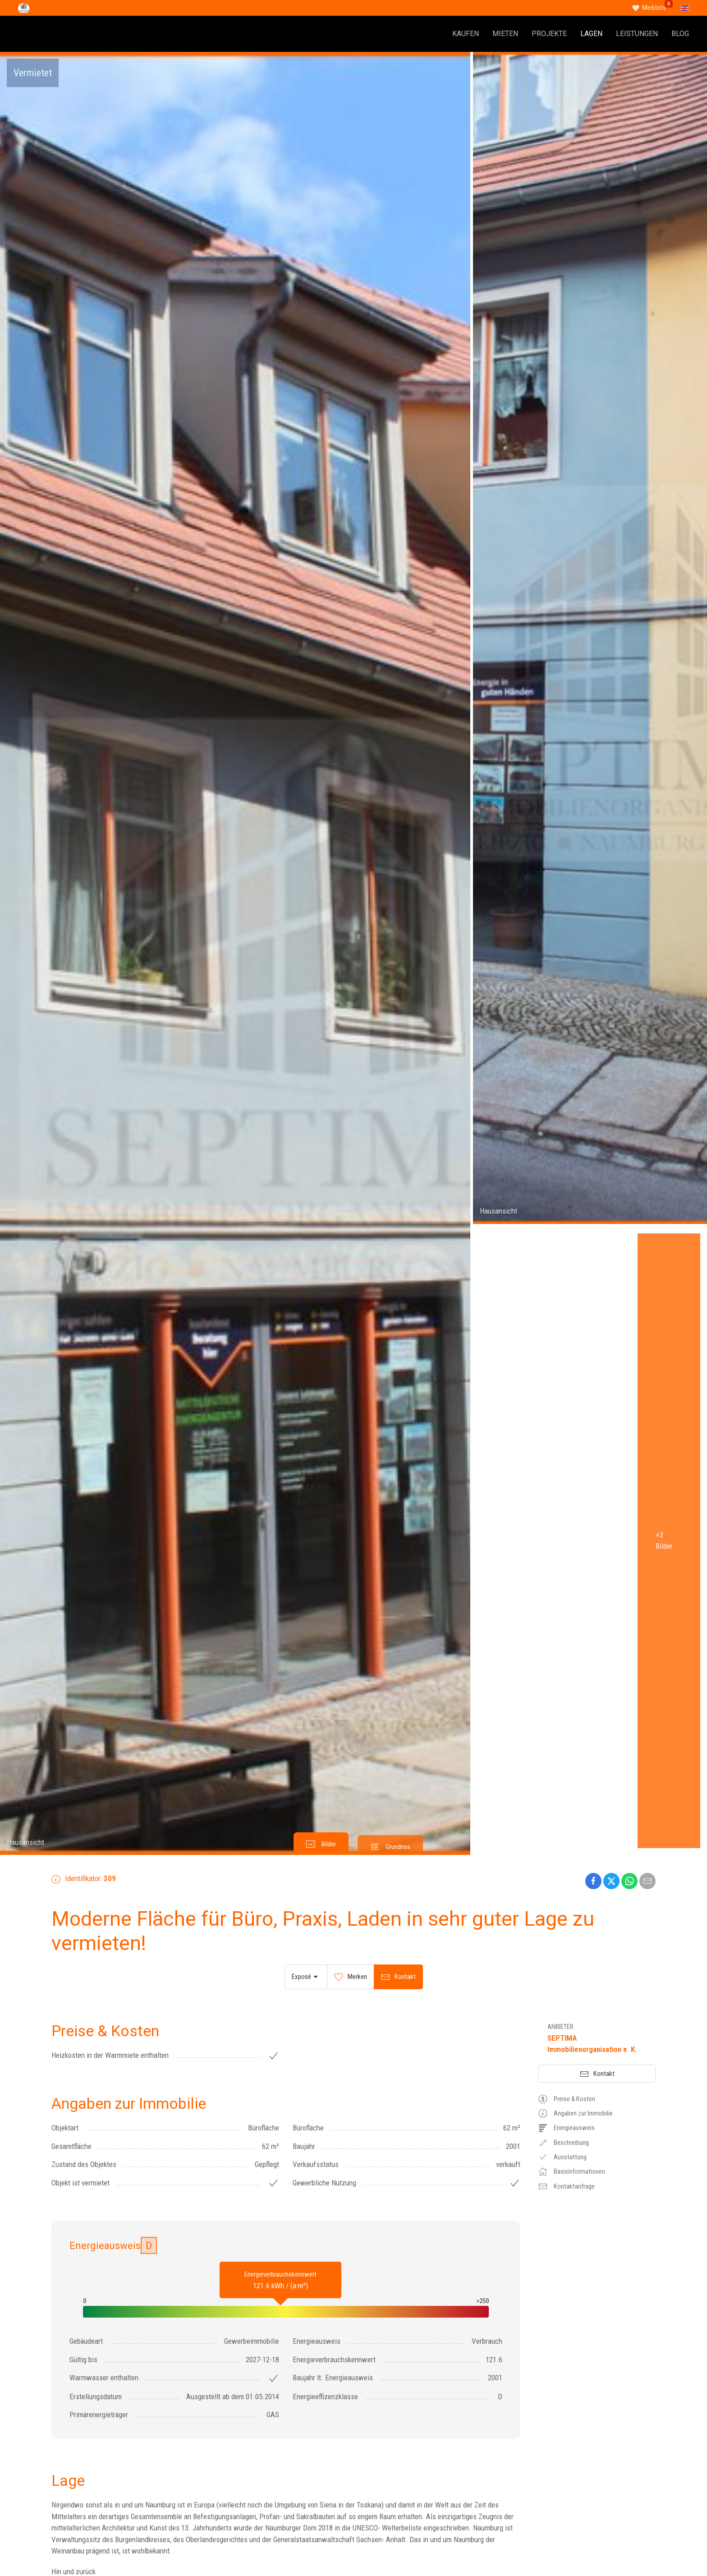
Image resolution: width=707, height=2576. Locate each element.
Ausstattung (562, 2157)
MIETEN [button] (505, 33)
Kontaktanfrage (566, 2186)
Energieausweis (566, 2128)
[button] (235, 953)
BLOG (680, 33)
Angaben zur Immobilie (575, 2113)
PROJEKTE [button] (549, 33)
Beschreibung (563, 2142)
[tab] (321, 1844)
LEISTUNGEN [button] (637, 33)
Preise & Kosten (566, 2098)
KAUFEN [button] (465, 33)
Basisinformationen (571, 2171)
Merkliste (654, 8)
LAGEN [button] (591, 33)
